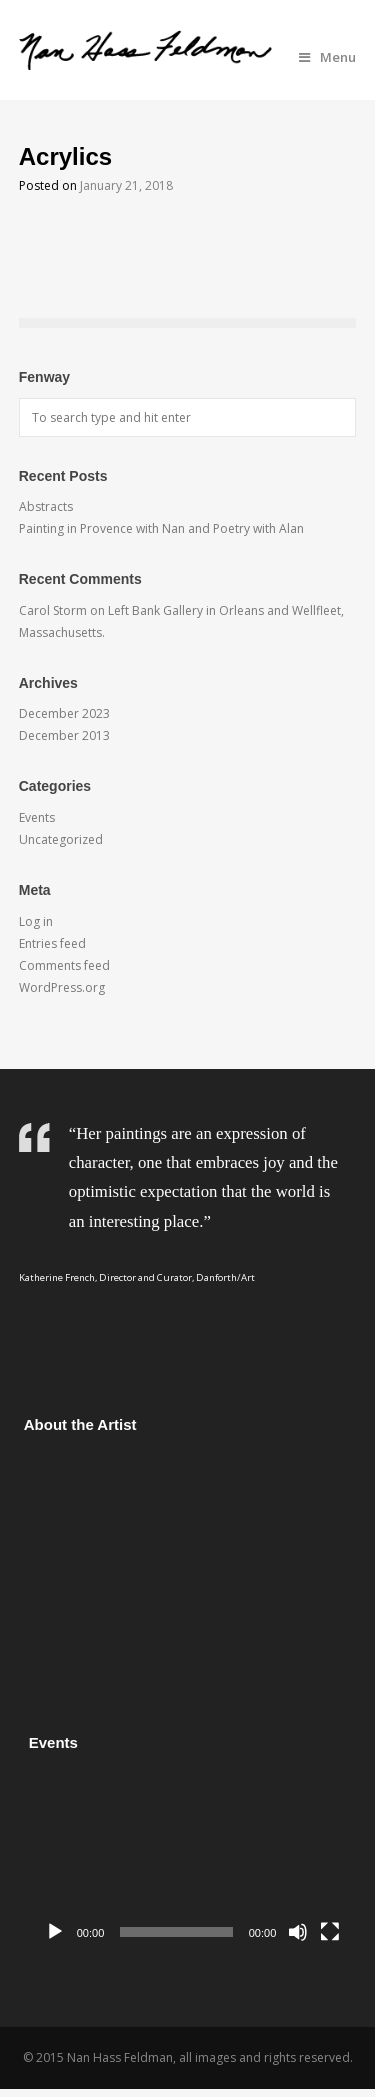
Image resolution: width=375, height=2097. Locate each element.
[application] (193, 1860)
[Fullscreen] (330, 1932)
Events (37, 817)
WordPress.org (62, 987)
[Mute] (298, 1932)
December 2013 (64, 735)
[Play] (55, 1932)
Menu (327, 57)
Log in (36, 921)
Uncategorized (61, 839)
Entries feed (52, 943)
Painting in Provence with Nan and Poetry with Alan (161, 528)
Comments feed (64, 965)
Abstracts (46, 506)
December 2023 (64, 713)
